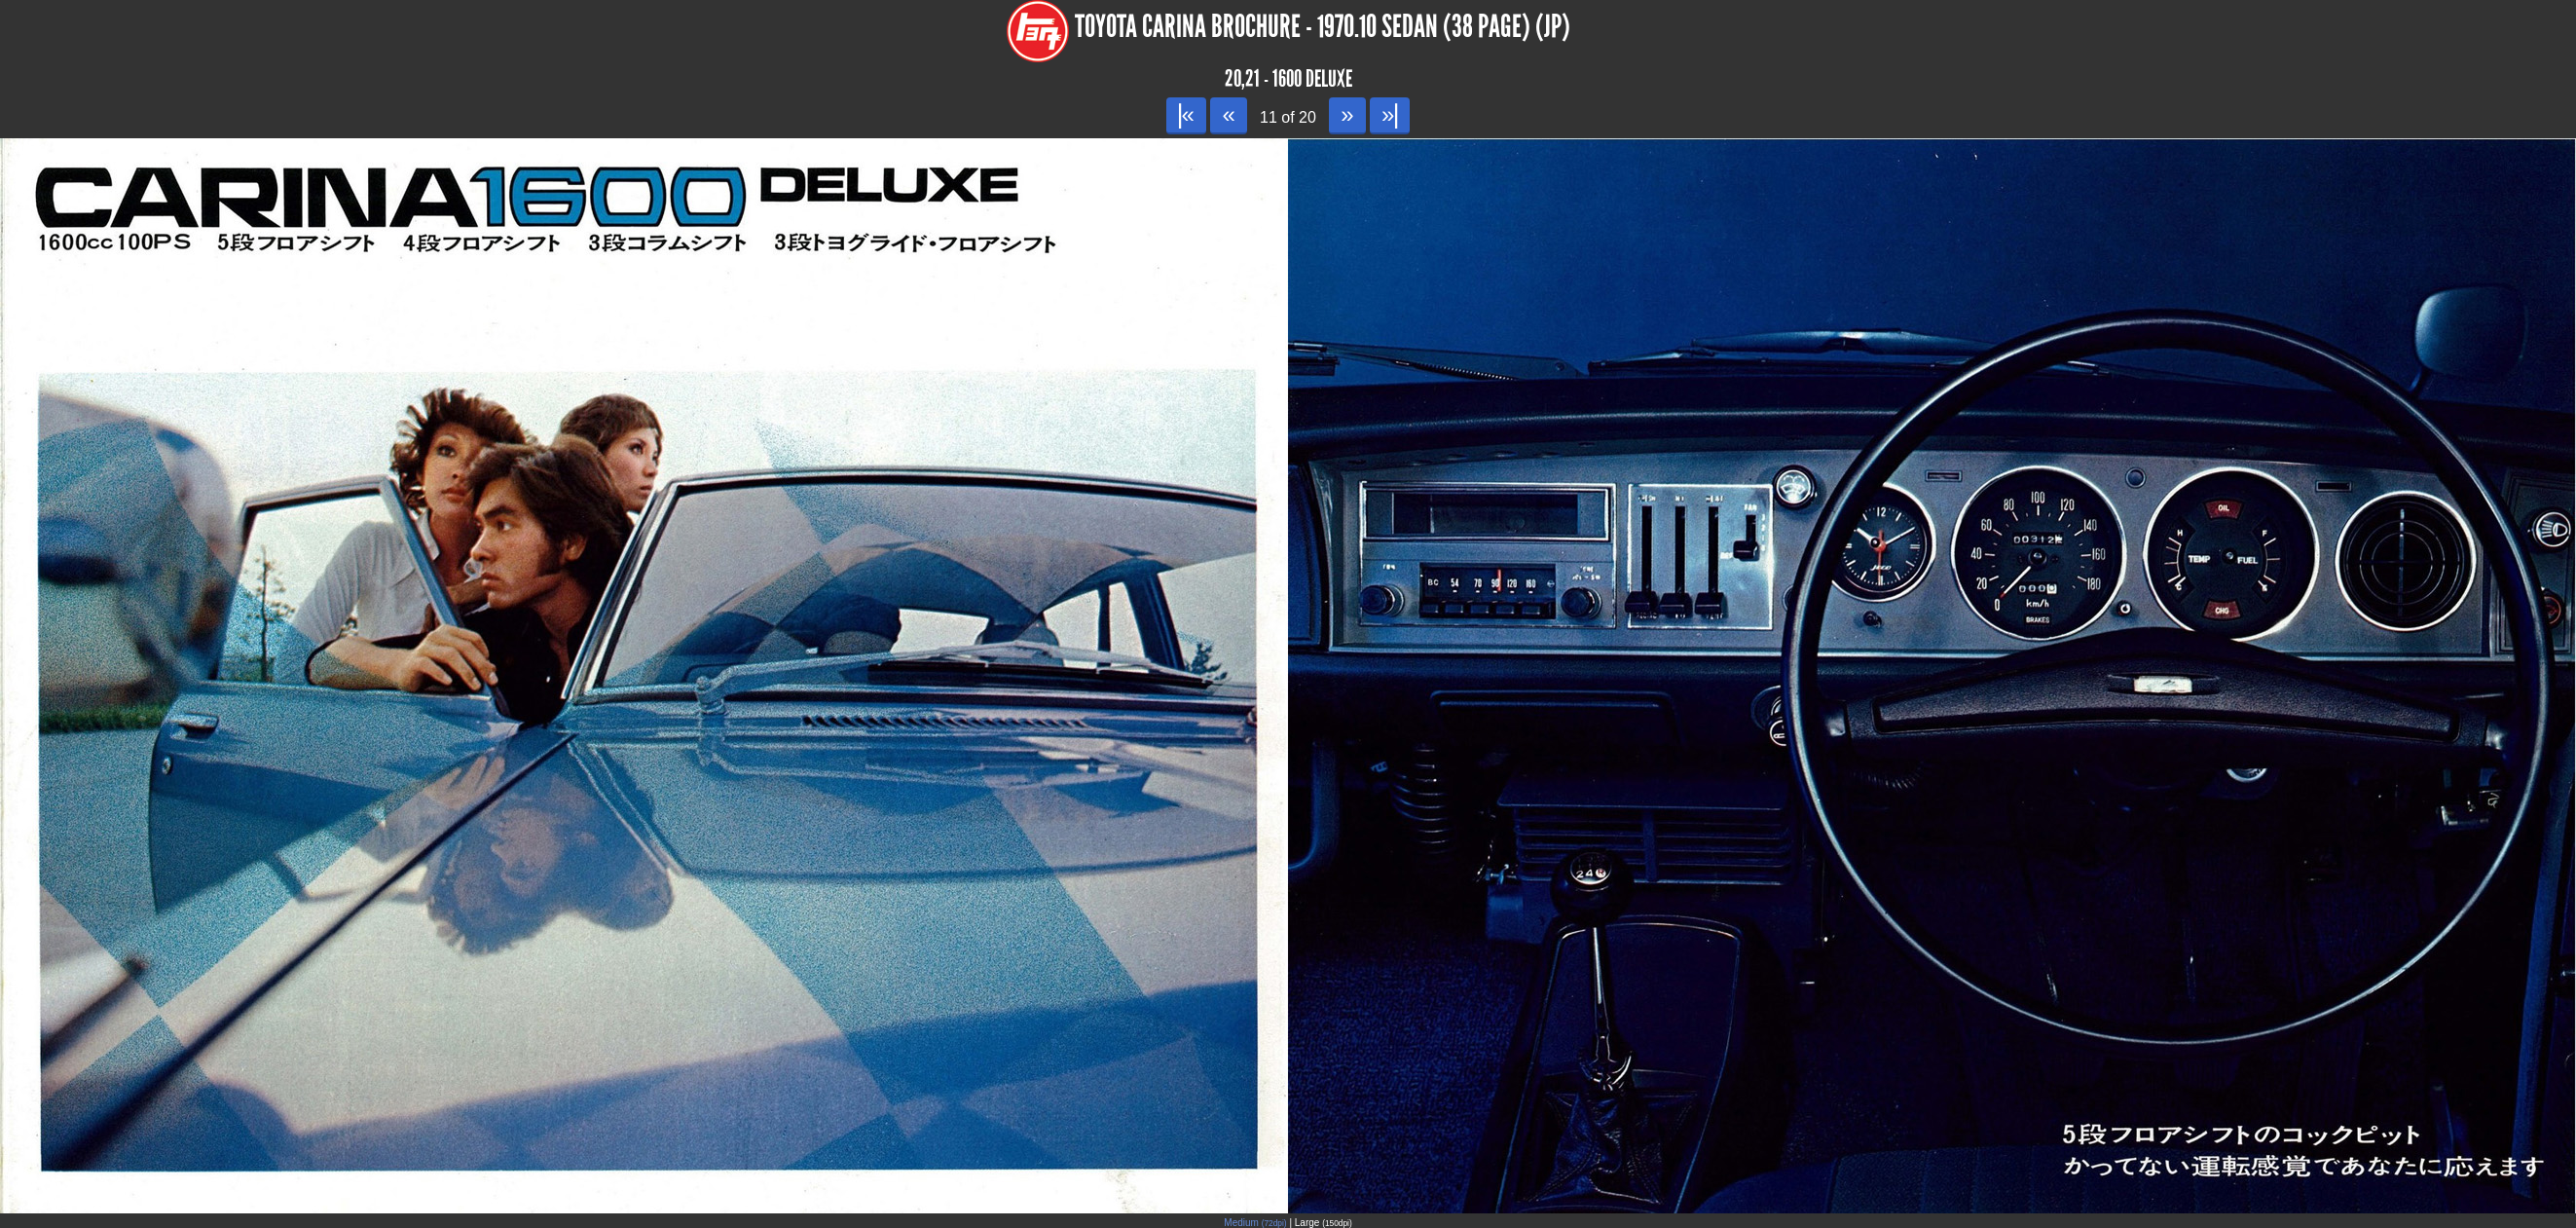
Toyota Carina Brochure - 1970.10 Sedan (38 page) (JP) (1322, 27)
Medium (1255, 1222)
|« (1186, 114)
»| (1389, 114)
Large (1323, 1222)
